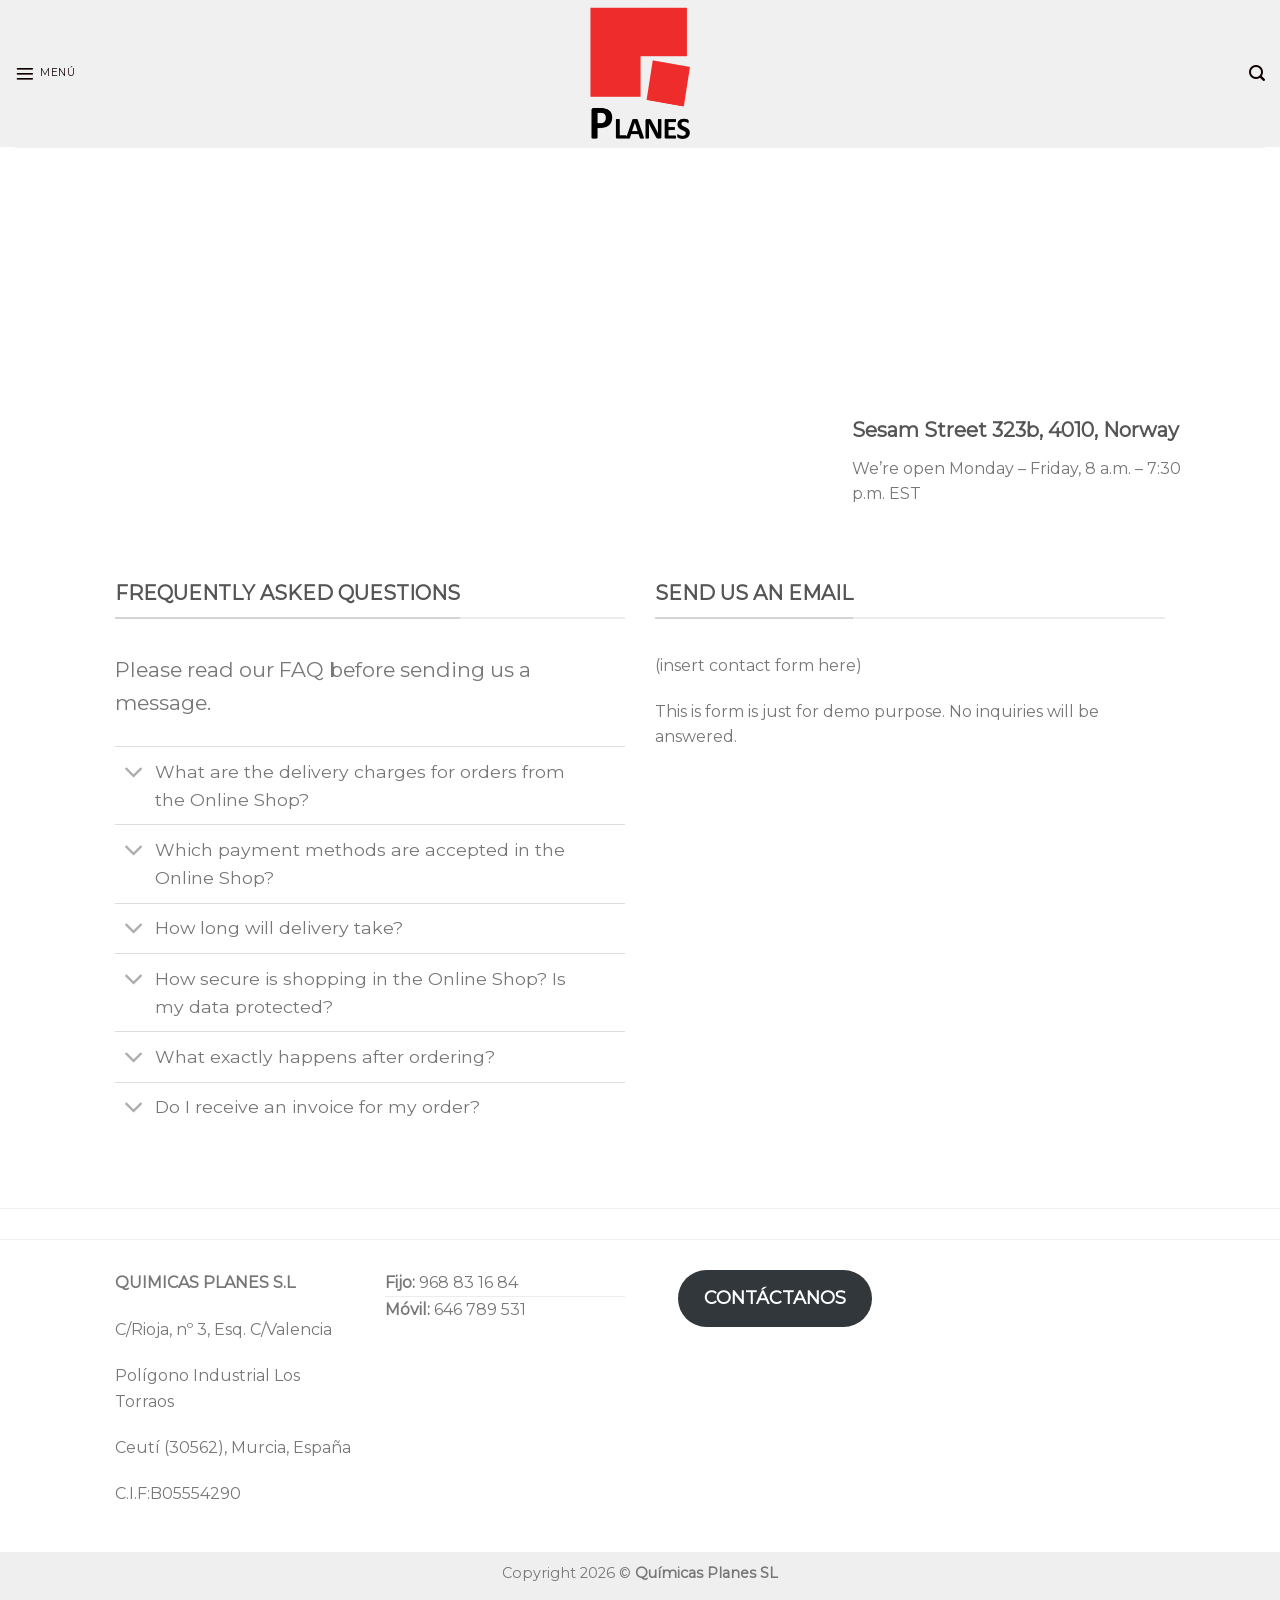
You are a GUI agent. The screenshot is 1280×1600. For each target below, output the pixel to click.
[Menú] (45, 74)
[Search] (1257, 73)
